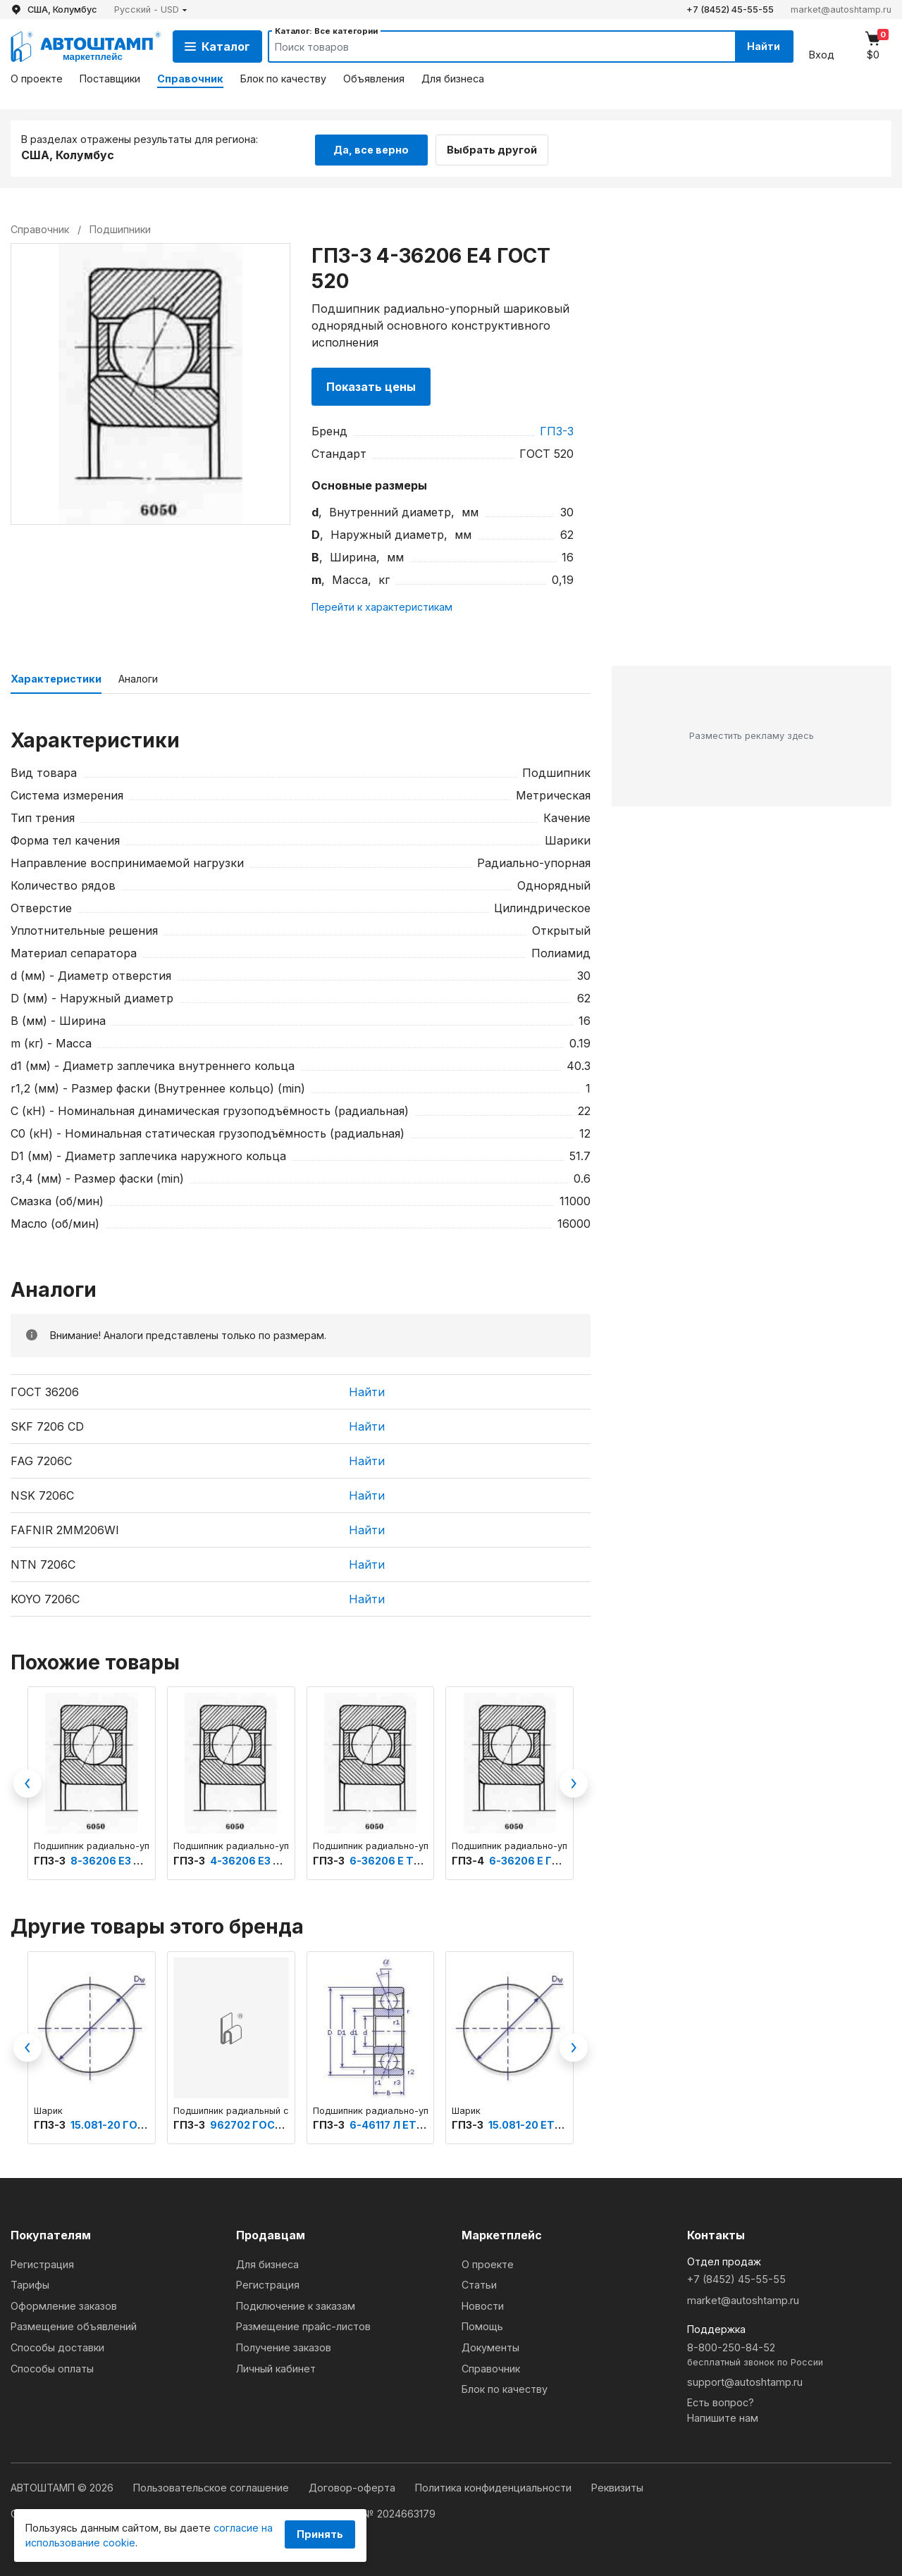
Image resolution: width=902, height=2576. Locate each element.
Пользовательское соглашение (212, 2485)
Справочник (190, 79)
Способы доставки (57, 2345)
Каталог (217, 46)
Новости (483, 2304)
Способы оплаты (52, 2366)
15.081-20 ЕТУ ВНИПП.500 (556, 2123)
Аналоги (138, 677)
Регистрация (42, 2262)
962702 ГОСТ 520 (257, 2123)
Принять (320, 2534)
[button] (150, 9)
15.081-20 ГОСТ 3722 (125, 2123)
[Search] (487, 46)
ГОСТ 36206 (45, 1390)
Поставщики (110, 79)
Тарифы (30, 2283)
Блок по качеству (283, 79)
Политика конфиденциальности (494, 2485)
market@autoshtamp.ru (841, 9)
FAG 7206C (41, 1459)
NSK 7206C (42, 1493)
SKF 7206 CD (47, 1424)
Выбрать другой (499, 147)
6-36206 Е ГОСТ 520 (543, 1859)
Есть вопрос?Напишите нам (722, 2408)
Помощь (482, 2325)
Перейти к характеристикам (381, 605)
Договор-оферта (353, 2485)
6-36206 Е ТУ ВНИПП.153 (415, 1859)
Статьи (479, 2283)
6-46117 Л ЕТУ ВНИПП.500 (418, 2123)
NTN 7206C (43, 1562)
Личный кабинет (276, 2366)
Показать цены (371, 385)
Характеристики (56, 677)
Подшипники (120, 227)
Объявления (373, 79)
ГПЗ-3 (557, 429)
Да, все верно (371, 147)
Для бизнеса (452, 79)
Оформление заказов (64, 2304)
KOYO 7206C (45, 1597)
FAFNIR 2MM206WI (65, 1528)
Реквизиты (617, 2485)
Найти (760, 46)
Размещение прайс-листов (303, 2325)
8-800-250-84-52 (789, 2353)
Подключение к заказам (295, 2304)
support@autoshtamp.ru (745, 2380)
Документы (490, 2345)
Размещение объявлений (74, 2325)
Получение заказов (283, 2345)
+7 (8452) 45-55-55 (730, 9)
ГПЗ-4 (469, 1859)
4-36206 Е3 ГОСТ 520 (267, 1859)
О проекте (37, 79)
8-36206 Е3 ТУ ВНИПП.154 (139, 1859)
